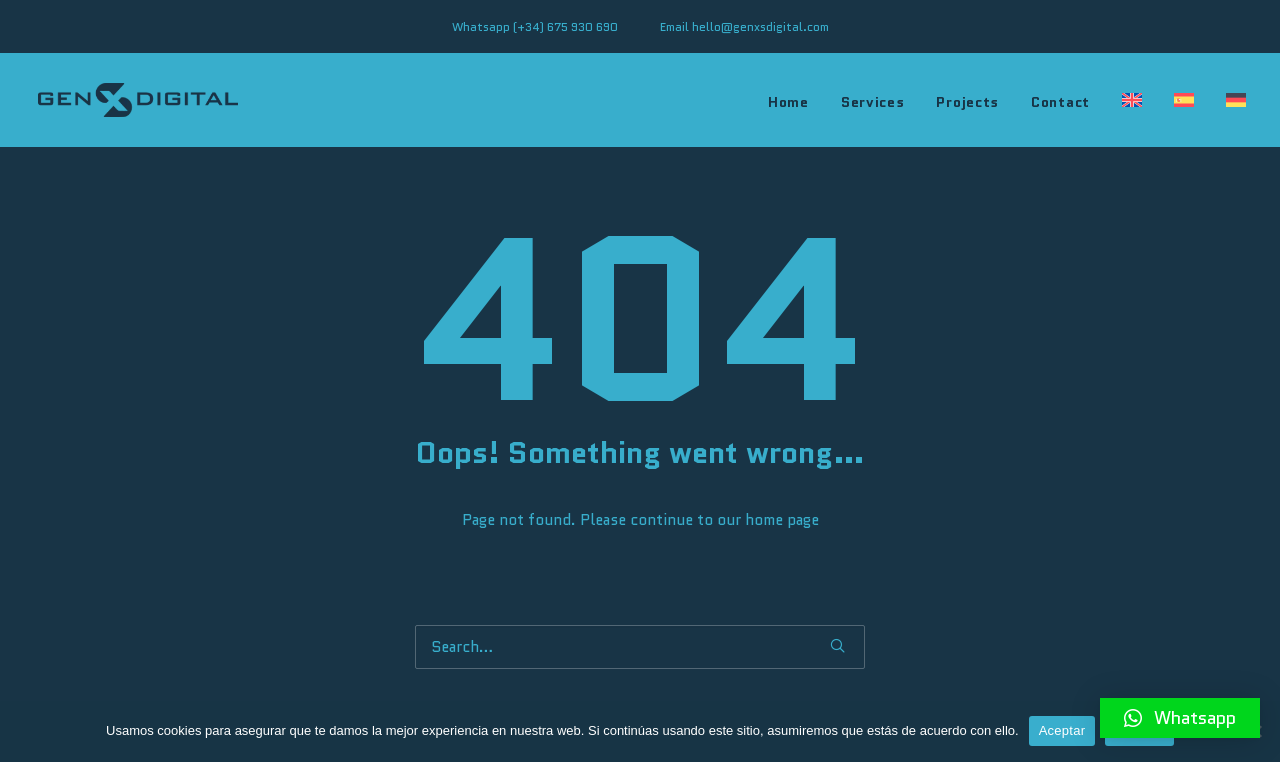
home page (782, 520)
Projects (967, 102)
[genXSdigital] (138, 100)
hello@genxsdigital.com (760, 26)
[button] (1180, 718)
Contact (1060, 102)
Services (873, 102)
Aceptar (1062, 730)
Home (788, 102)
